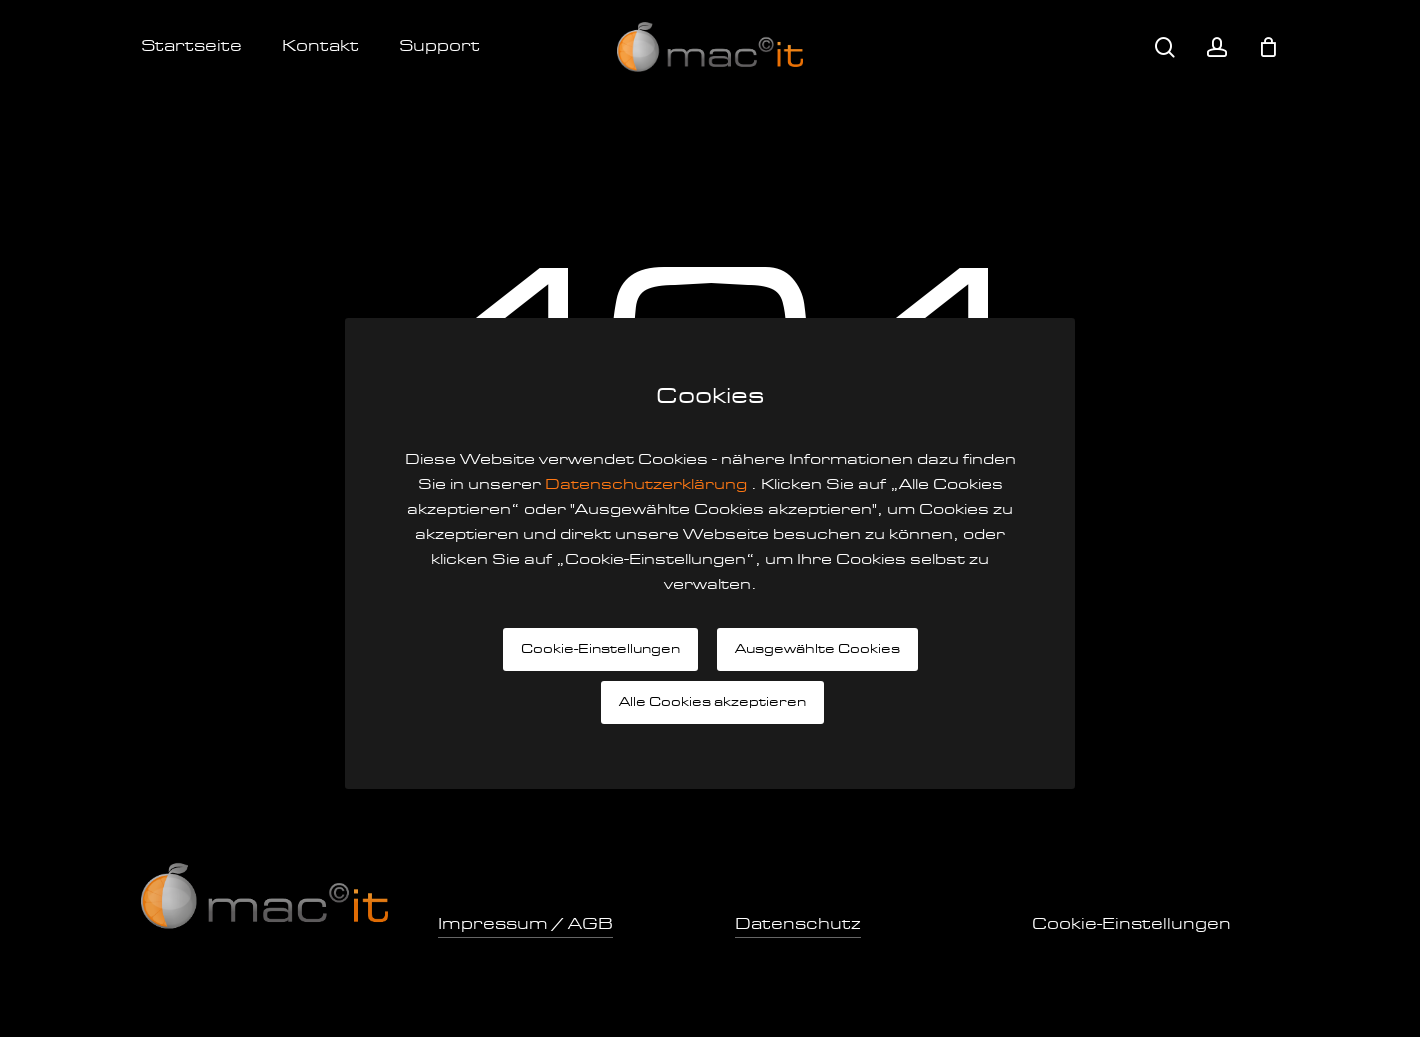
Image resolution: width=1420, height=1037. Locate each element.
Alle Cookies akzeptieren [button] (712, 702)
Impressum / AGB (525, 925)
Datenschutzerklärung (648, 485)
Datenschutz (798, 925)
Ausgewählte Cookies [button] (817, 649)
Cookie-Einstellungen (1131, 925)
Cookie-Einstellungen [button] (600, 649)
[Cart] (1268, 47)
